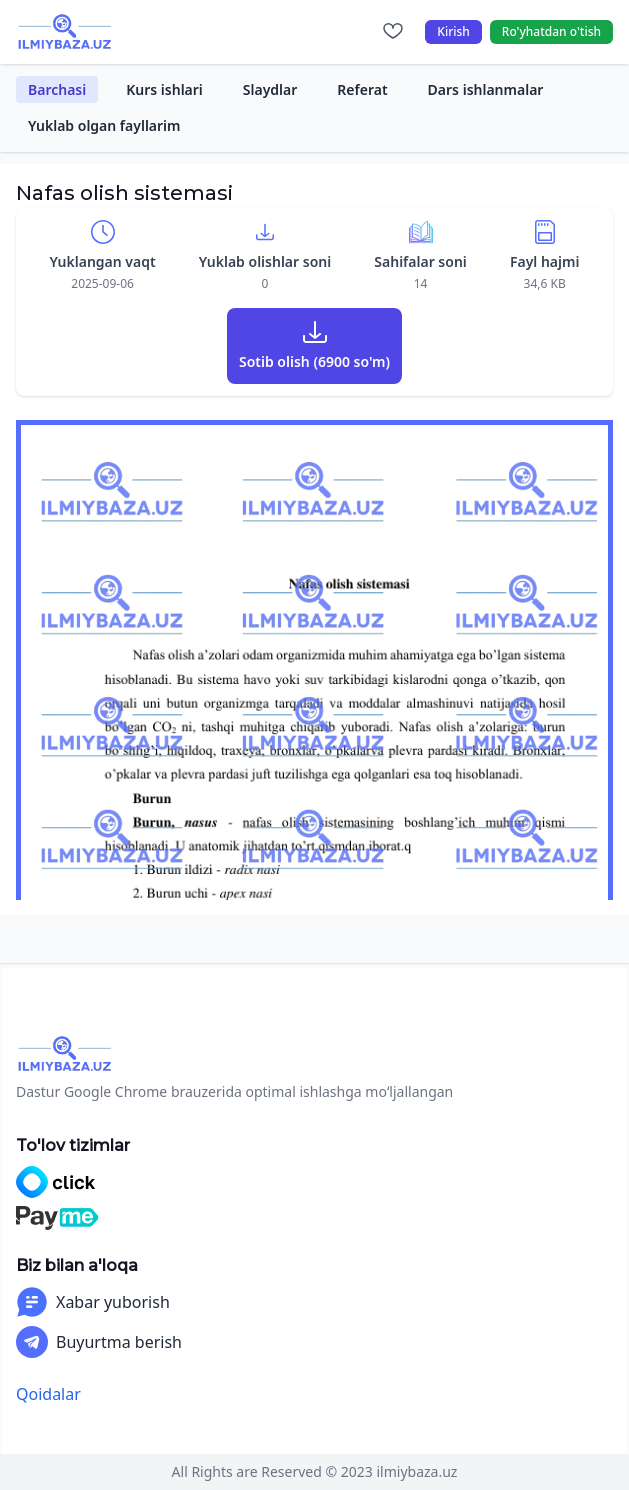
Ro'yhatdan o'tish (551, 31)
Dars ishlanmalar (486, 89)
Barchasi (57, 89)
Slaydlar (270, 89)
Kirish (453, 31)
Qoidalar (48, 1394)
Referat (362, 89)
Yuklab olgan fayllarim (104, 125)
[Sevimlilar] (393, 32)
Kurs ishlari (164, 89)
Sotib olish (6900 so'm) (314, 361)
